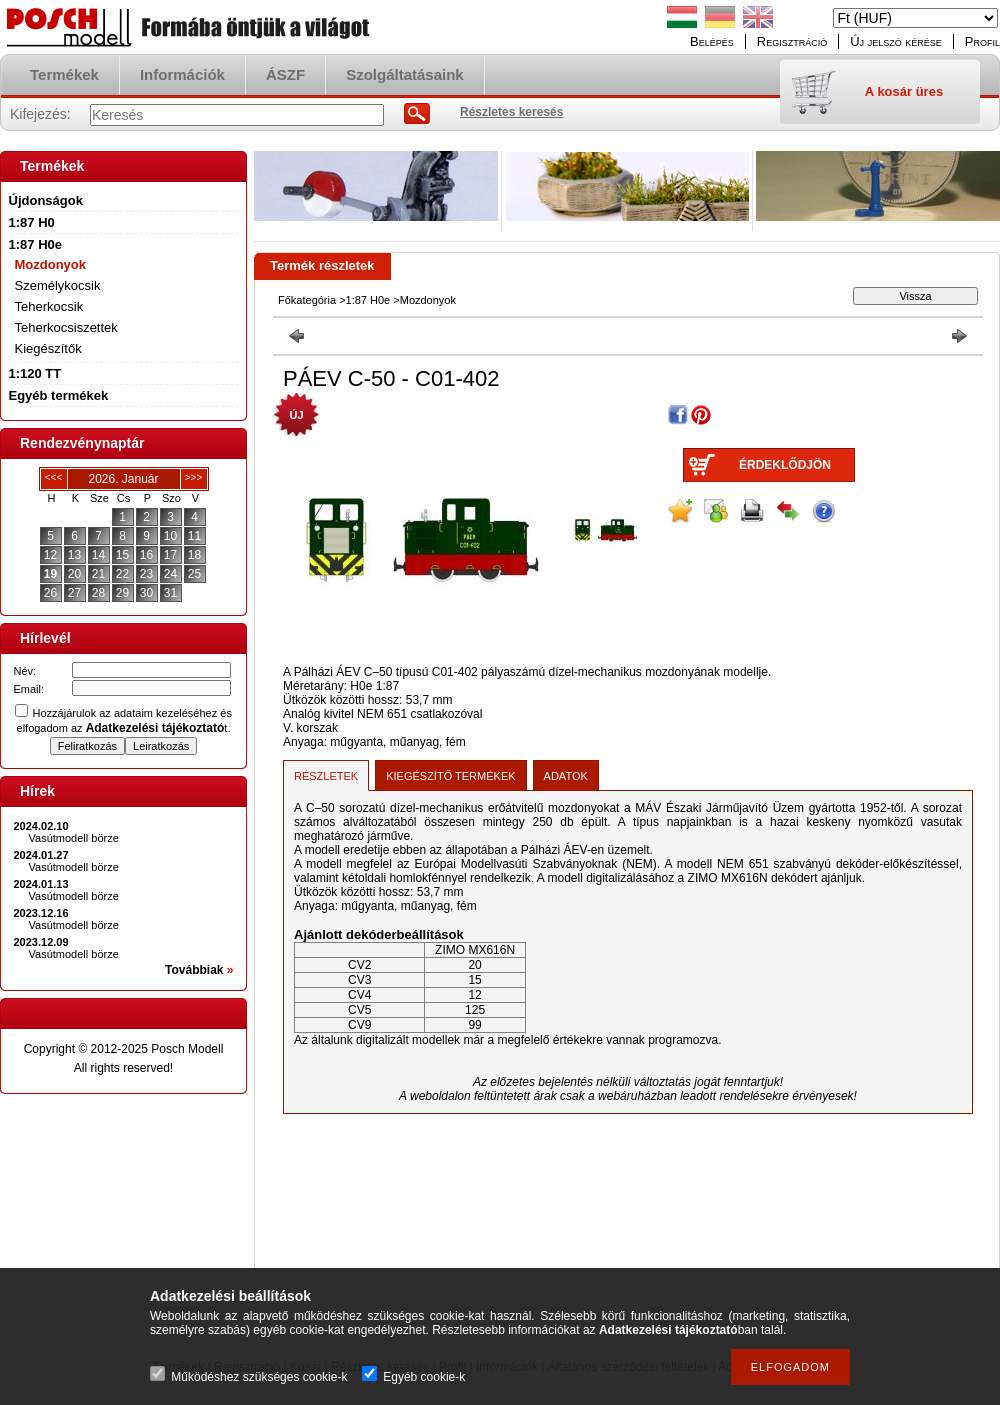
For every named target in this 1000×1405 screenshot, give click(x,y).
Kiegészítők (48, 348)
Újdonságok (46, 200)
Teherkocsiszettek (66, 327)
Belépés (712, 41)
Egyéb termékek (59, 395)
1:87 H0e (368, 300)
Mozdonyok (51, 264)
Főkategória (307, 300)
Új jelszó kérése (896, 41)
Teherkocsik (49, 306)
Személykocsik (58, 285)
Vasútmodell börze (74, 838)
